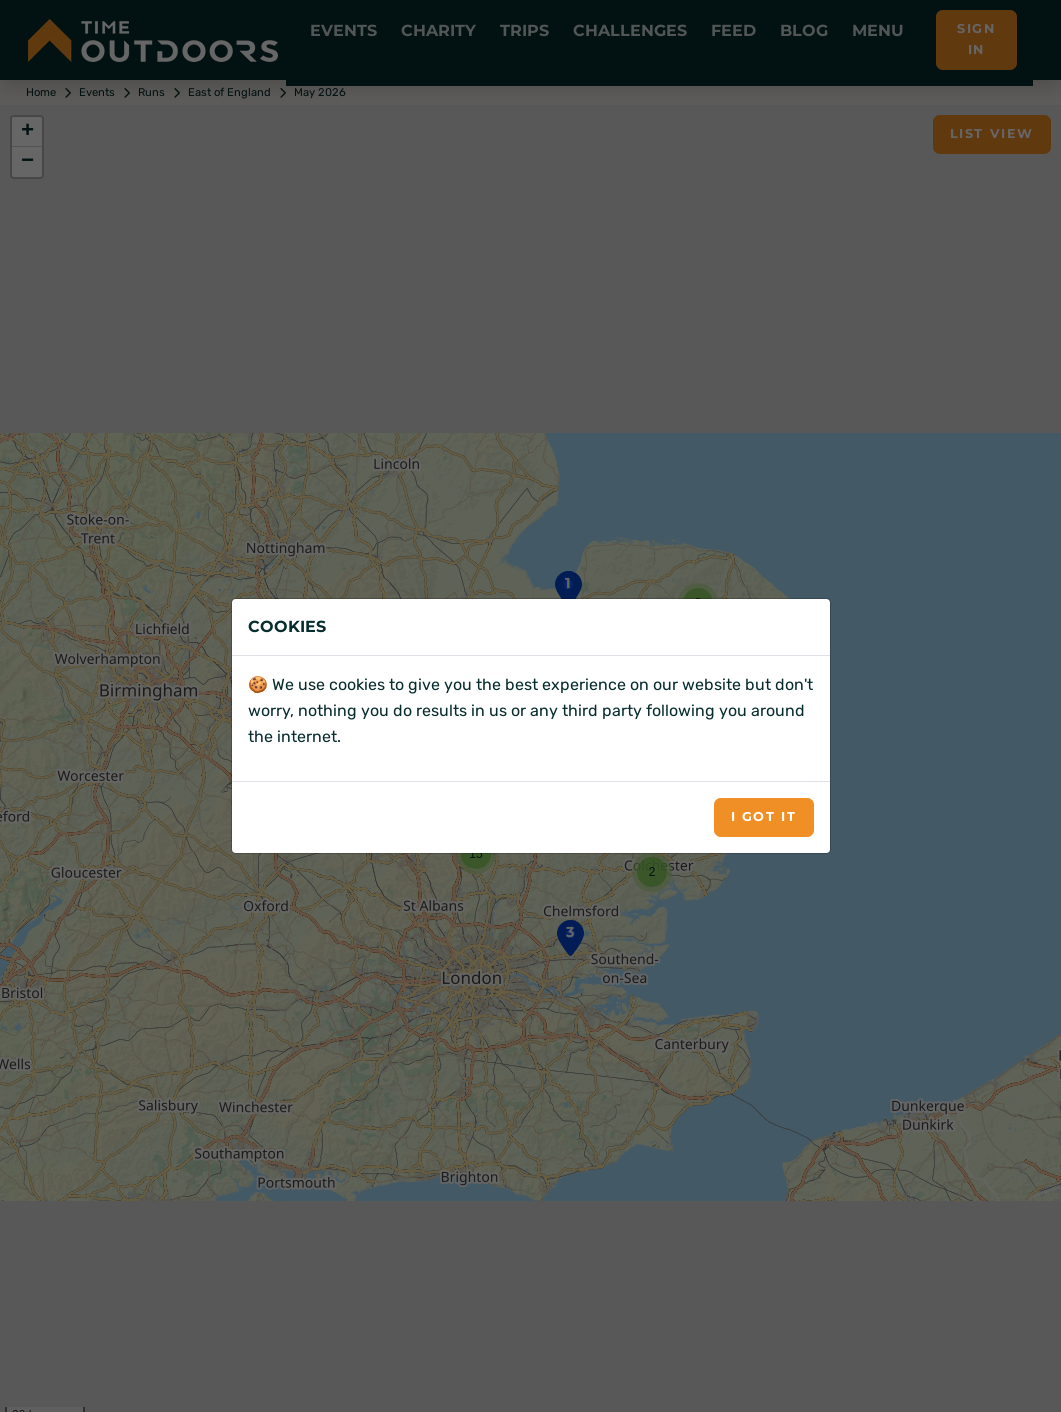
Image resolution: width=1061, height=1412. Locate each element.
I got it (764, 816)
